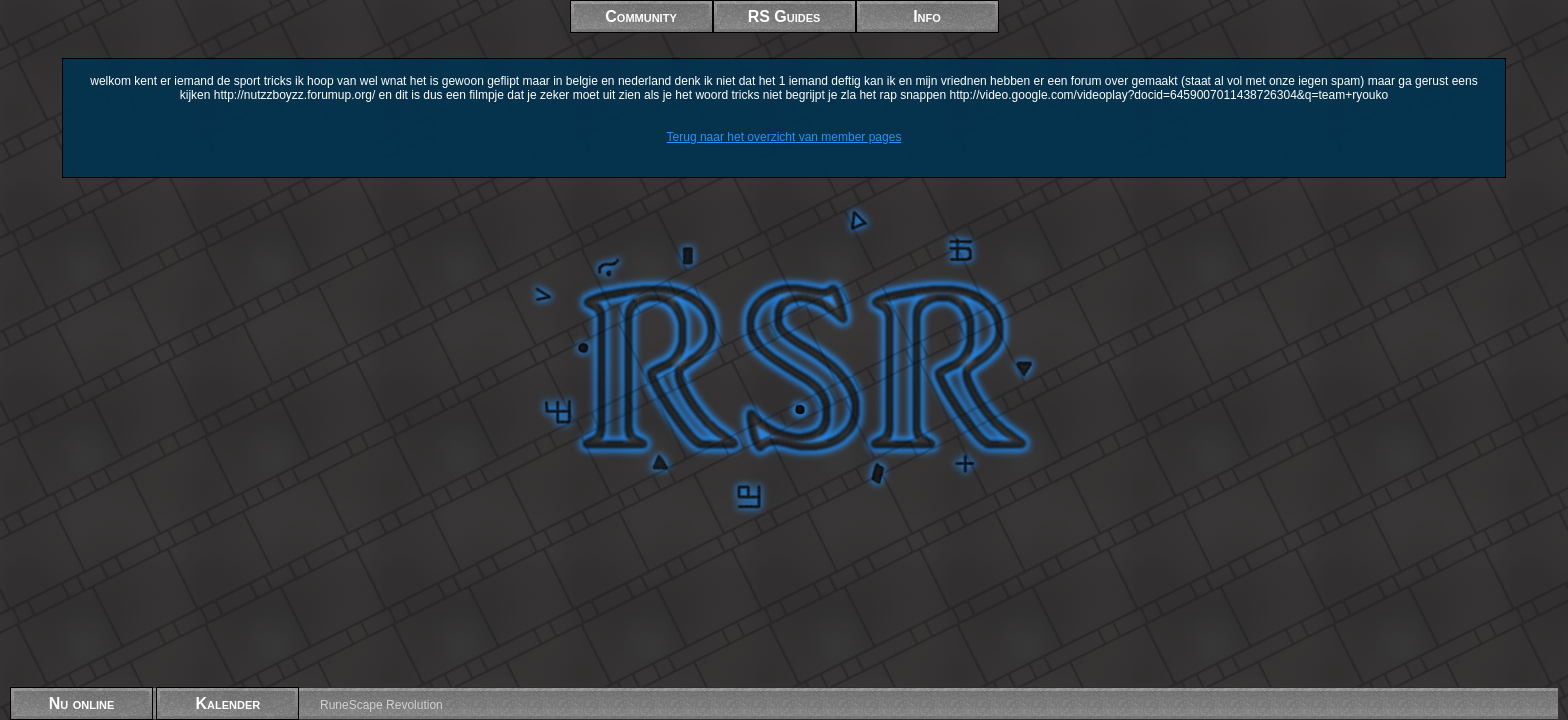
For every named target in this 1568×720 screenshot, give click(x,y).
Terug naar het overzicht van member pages (784, 137)
